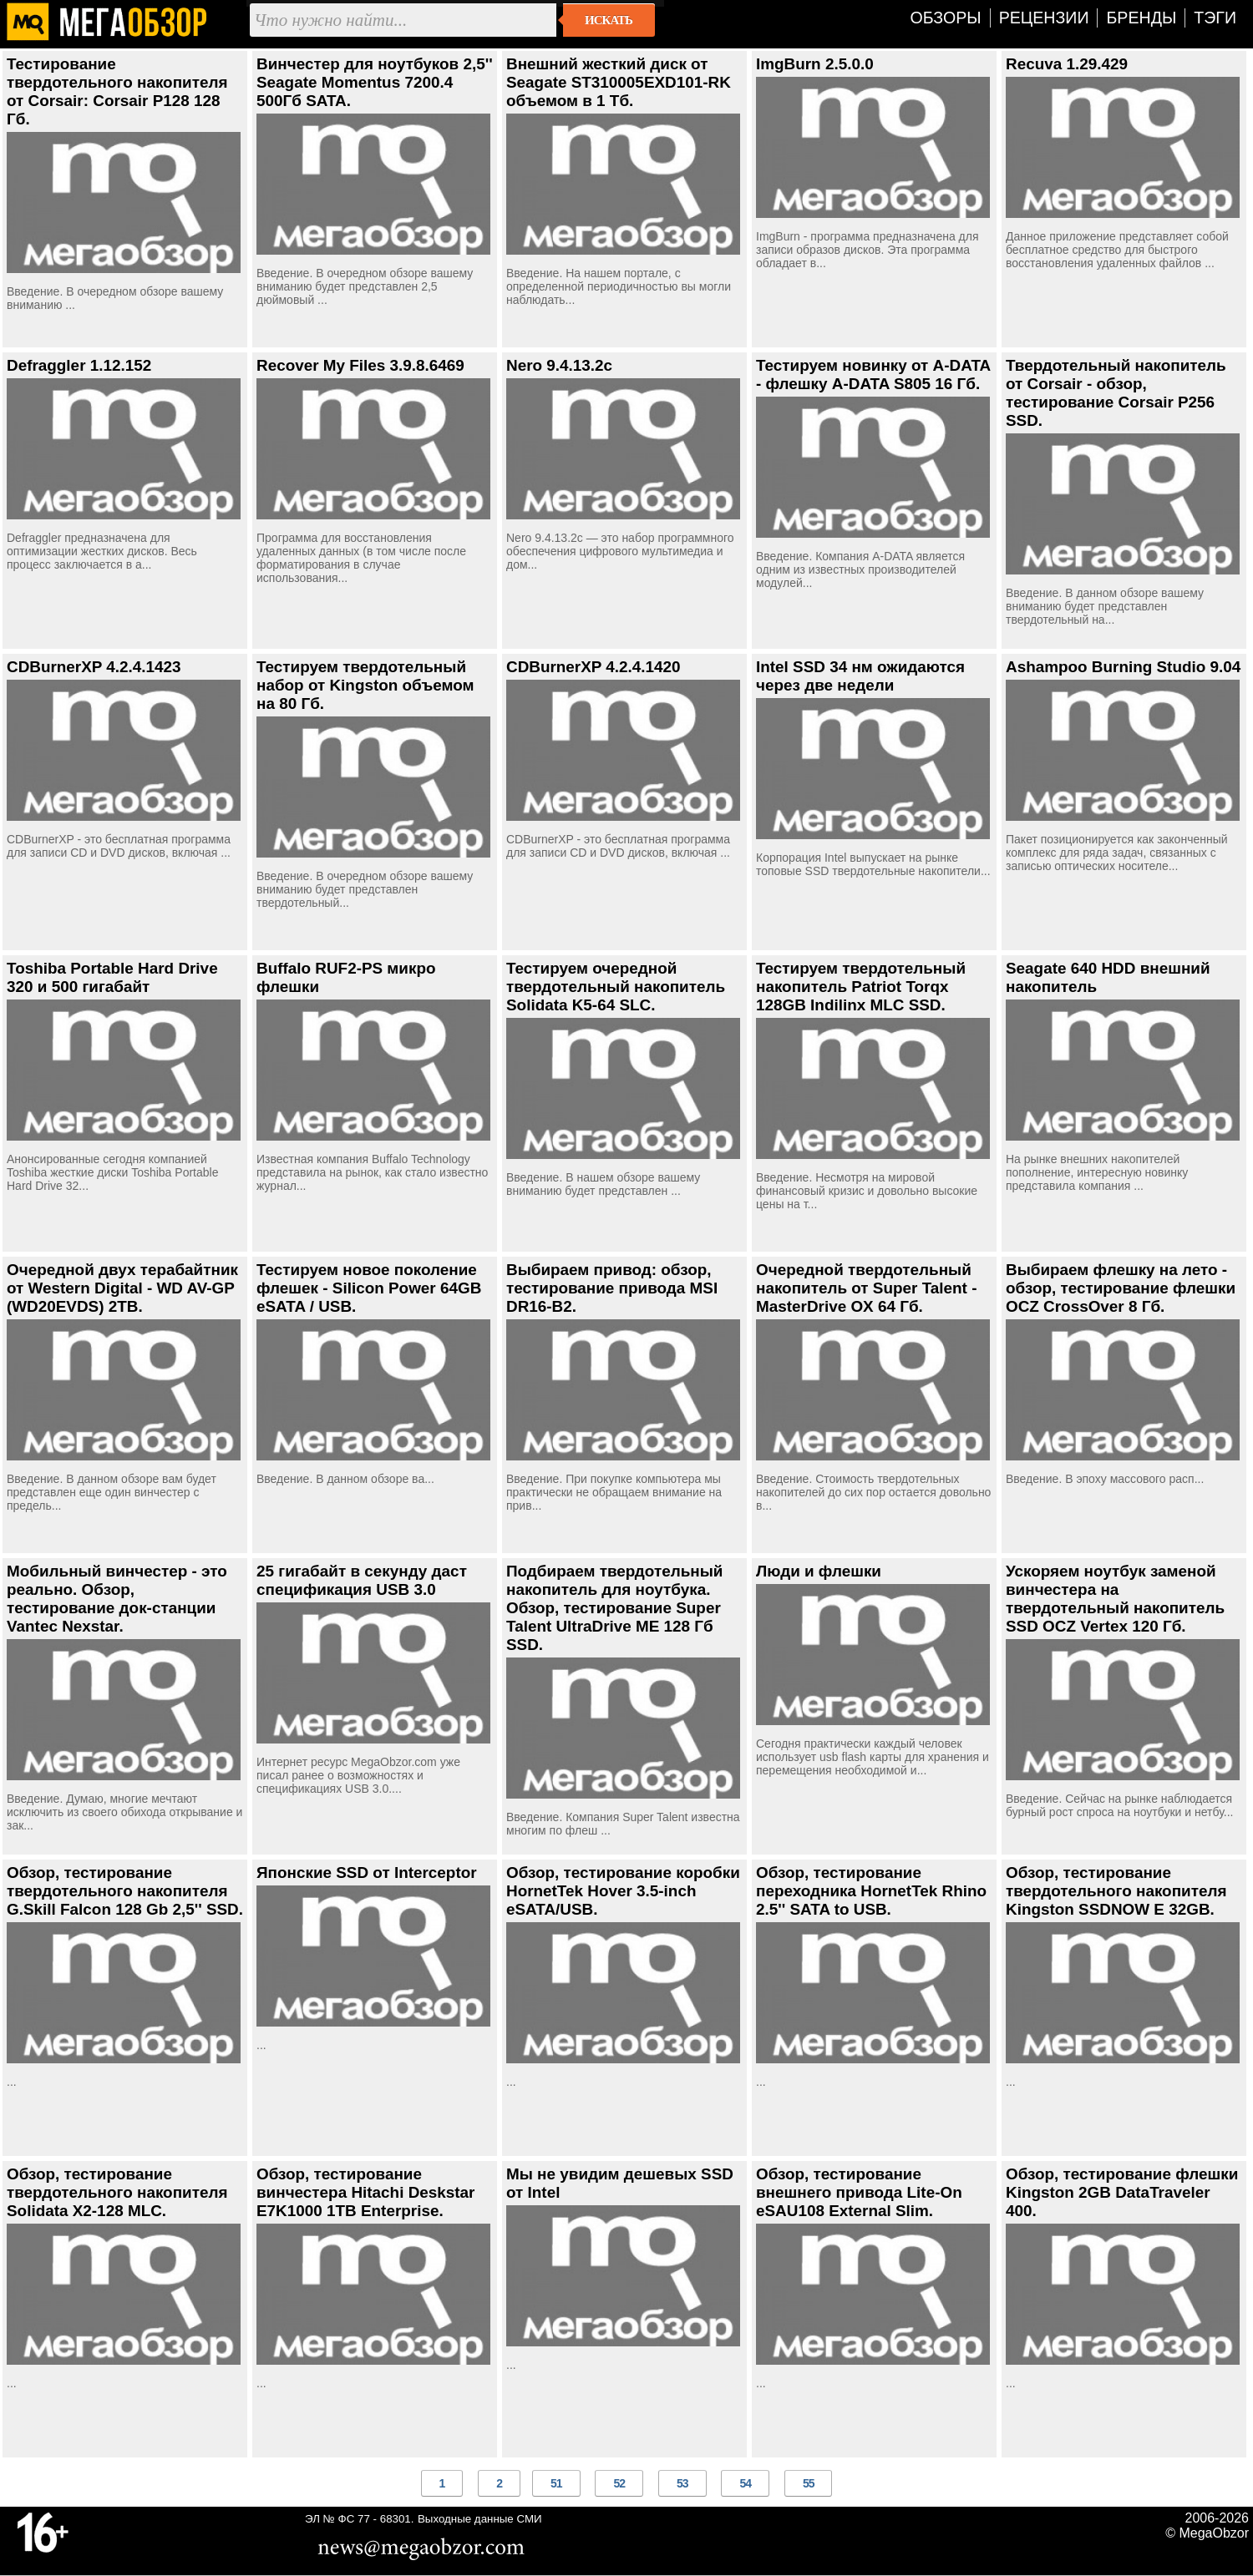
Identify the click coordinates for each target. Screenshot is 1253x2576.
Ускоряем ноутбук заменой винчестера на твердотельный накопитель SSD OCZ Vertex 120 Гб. (1115, 1598)
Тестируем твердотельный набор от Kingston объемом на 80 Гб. (365, 685)
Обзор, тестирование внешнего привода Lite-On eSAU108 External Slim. (859, 2192)
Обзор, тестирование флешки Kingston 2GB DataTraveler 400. (1122, 2192)
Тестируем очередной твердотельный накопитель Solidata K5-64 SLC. (615, 986)
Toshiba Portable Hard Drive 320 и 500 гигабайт (112, 977)
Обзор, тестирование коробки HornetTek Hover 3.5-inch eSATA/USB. (623, 1891)
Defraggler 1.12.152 (79, 365)
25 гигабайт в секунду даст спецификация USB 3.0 (361, 1580)
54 (745, 2483)
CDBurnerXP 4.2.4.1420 (593, 667)
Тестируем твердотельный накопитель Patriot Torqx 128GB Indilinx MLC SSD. (861, 986)
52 (619, 2483)
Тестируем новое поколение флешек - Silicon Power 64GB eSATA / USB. (368, 1288)
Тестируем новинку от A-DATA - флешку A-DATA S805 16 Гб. (873, 374)
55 (808, 2483)
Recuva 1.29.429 (1067, 64)
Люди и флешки (818, 1571)
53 (682, 2483)
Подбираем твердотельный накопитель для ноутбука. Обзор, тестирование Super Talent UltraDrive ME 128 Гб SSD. (614, 1607)
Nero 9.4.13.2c (559, 365)
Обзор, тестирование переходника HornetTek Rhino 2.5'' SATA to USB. (871, 1891)
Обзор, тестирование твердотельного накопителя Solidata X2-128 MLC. (117, 2192)
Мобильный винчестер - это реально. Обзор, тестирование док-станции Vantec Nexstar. (117, 1598)
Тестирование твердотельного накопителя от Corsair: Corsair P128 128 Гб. (117, 91)
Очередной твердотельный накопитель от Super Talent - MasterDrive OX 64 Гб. (866, 1288)
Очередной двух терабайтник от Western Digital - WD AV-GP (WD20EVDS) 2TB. (122, 1288)
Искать (608, 20)
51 (556, 2483)
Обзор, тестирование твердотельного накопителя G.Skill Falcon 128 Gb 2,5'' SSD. (125, 1891)
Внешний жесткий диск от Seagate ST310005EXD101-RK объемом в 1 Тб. (618, 82)
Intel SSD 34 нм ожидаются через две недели (860, 676)
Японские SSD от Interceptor (366, 1872)
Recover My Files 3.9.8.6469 (360, 365)
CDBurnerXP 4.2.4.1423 (94, 667)
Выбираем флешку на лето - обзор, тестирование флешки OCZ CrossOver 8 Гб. (1120, 1288)
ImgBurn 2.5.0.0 (815, 64)
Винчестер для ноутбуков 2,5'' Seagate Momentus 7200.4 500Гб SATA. (374, 82)
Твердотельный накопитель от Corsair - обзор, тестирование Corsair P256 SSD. (1116, 393)
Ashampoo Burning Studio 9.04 (1123, 667)
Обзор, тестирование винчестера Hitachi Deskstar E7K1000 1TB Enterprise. (365, 2192)
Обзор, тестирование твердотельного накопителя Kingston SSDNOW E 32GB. (1116, 1891)
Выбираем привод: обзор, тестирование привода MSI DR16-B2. (612, 1288)
